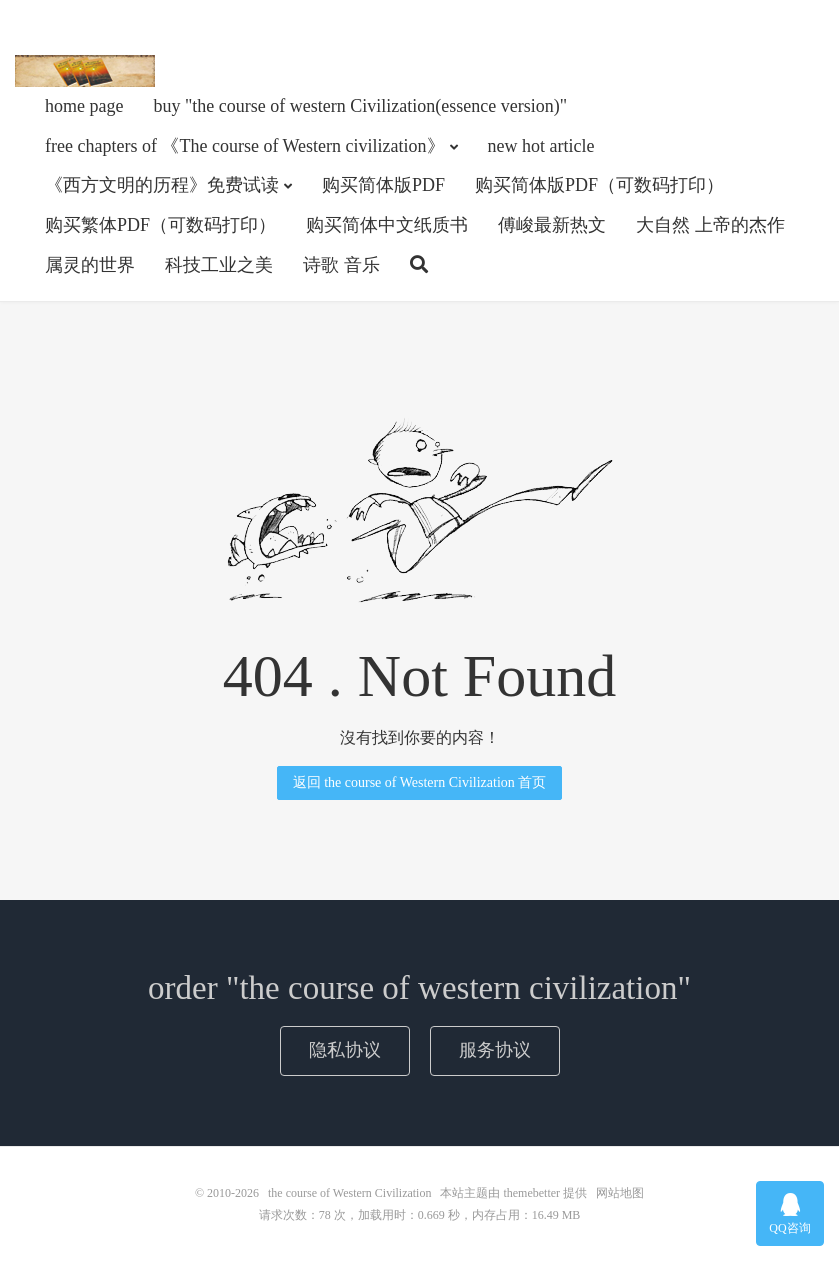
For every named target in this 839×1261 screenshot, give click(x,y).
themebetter (531, 1193)
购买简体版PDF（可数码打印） (599, 185)
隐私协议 (345, 1050)
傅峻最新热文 (552, 225)
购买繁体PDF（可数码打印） (160, 225)
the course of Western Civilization (85, 71)
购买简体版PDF (383, 185)
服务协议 (495, 1050)
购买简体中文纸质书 (387, 225)
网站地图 (620, 1193)
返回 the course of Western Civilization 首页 (420, 782)
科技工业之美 (219, 265)
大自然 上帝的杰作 (710, 225)
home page (84, 106)
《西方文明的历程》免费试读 (162, 185)
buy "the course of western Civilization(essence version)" (360, 106)
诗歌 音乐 (341, 265)
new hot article (541, 146)
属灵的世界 (90, 265)
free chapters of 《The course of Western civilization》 (245, 146)
